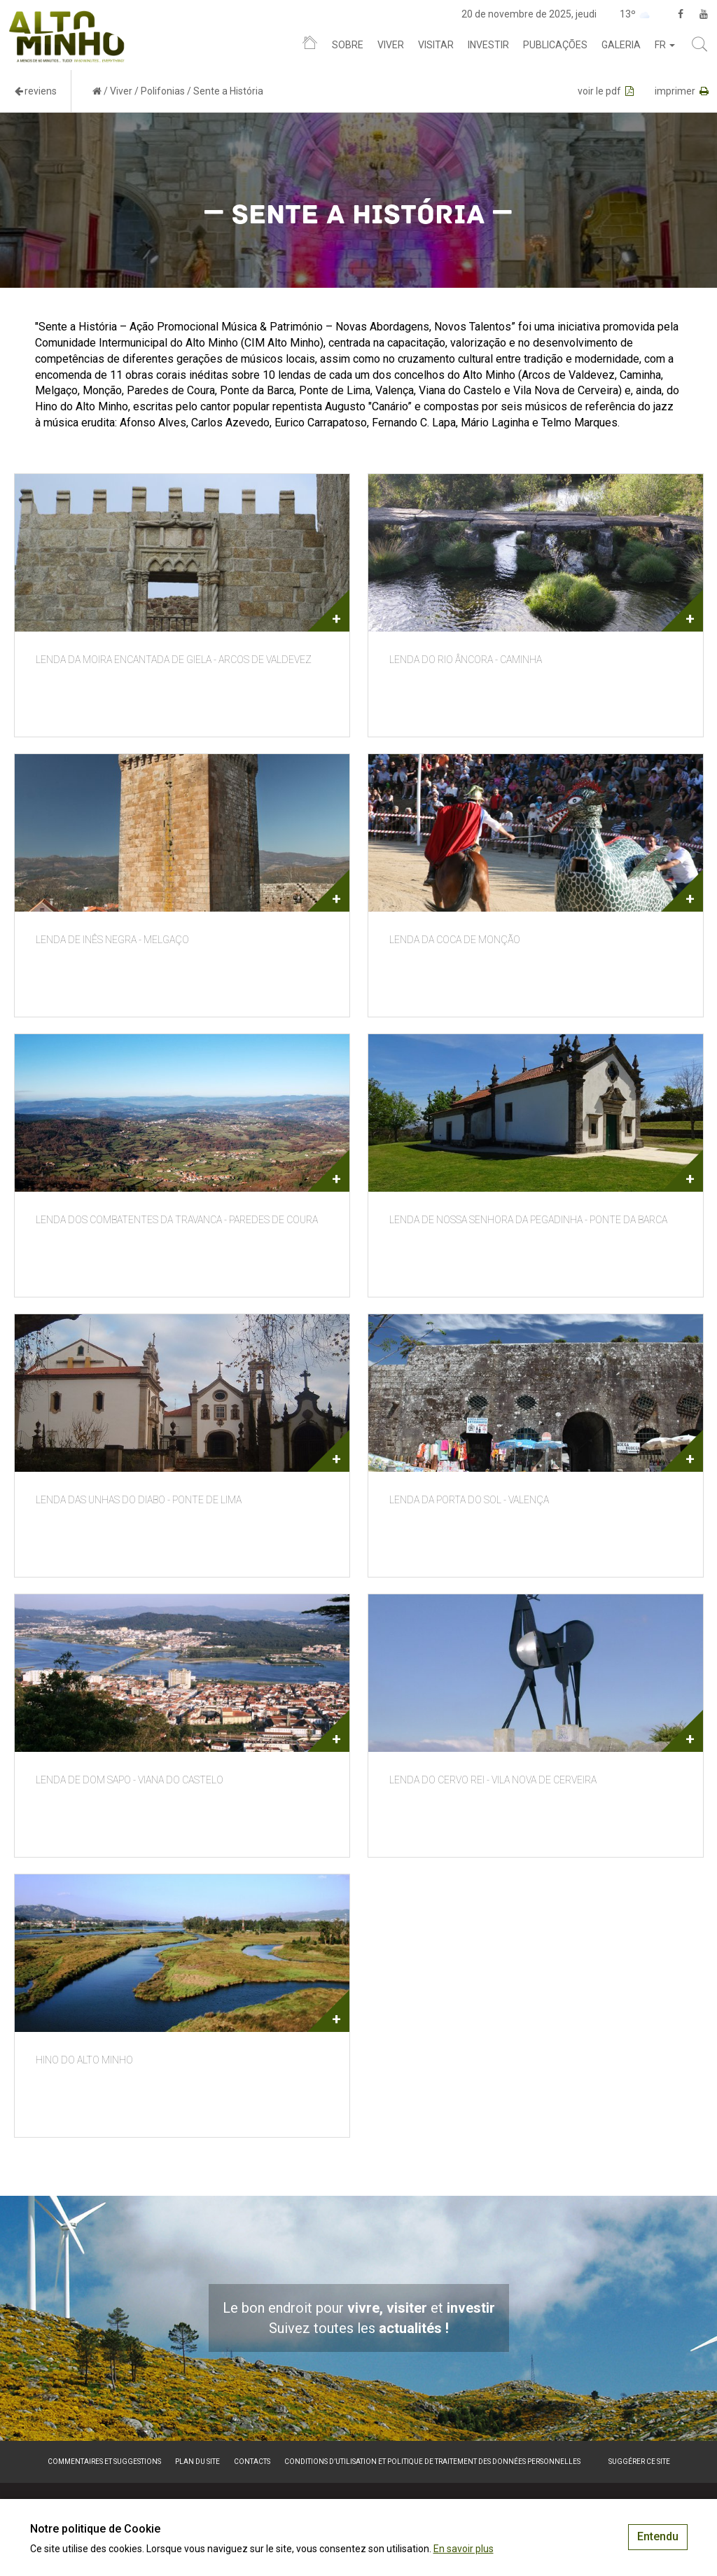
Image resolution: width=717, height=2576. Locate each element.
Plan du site (197, 2461)
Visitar (436, 44)
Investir (488, 44)
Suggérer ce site (639, 2461)
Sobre (347, 44)
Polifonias (163, 91)
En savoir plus (463, 2548)
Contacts (252, 2461)
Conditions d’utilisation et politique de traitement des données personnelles (432, 2461)
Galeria (621, 44)
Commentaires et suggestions (104, 2461)
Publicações (555, 44)
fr (665, 44)
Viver (390, 44)
